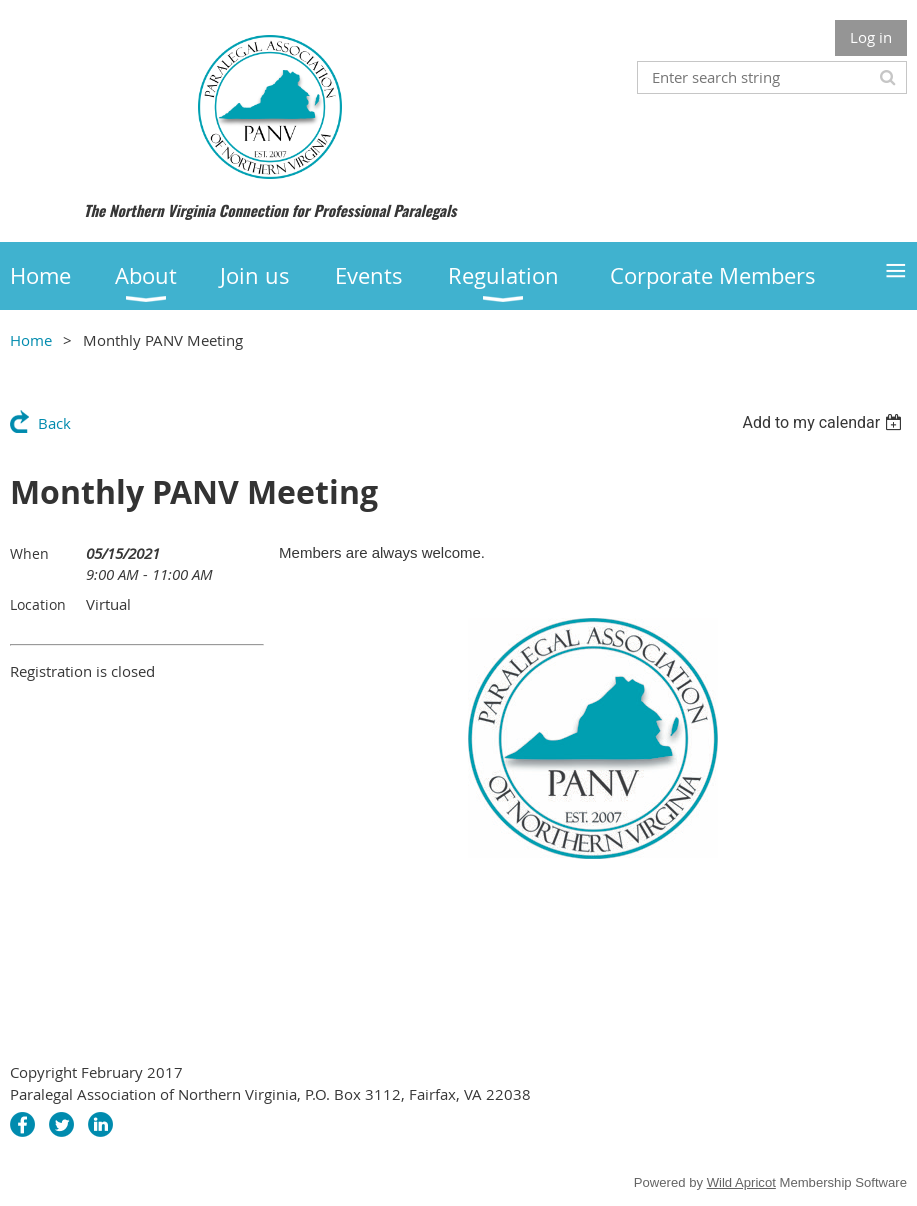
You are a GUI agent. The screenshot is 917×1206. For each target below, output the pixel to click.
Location (38, 604)
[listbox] (824, 422)
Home (31, 340)
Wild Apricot (741, 1182)
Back (54, 423)
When (29, 553)
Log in (871, 37)
